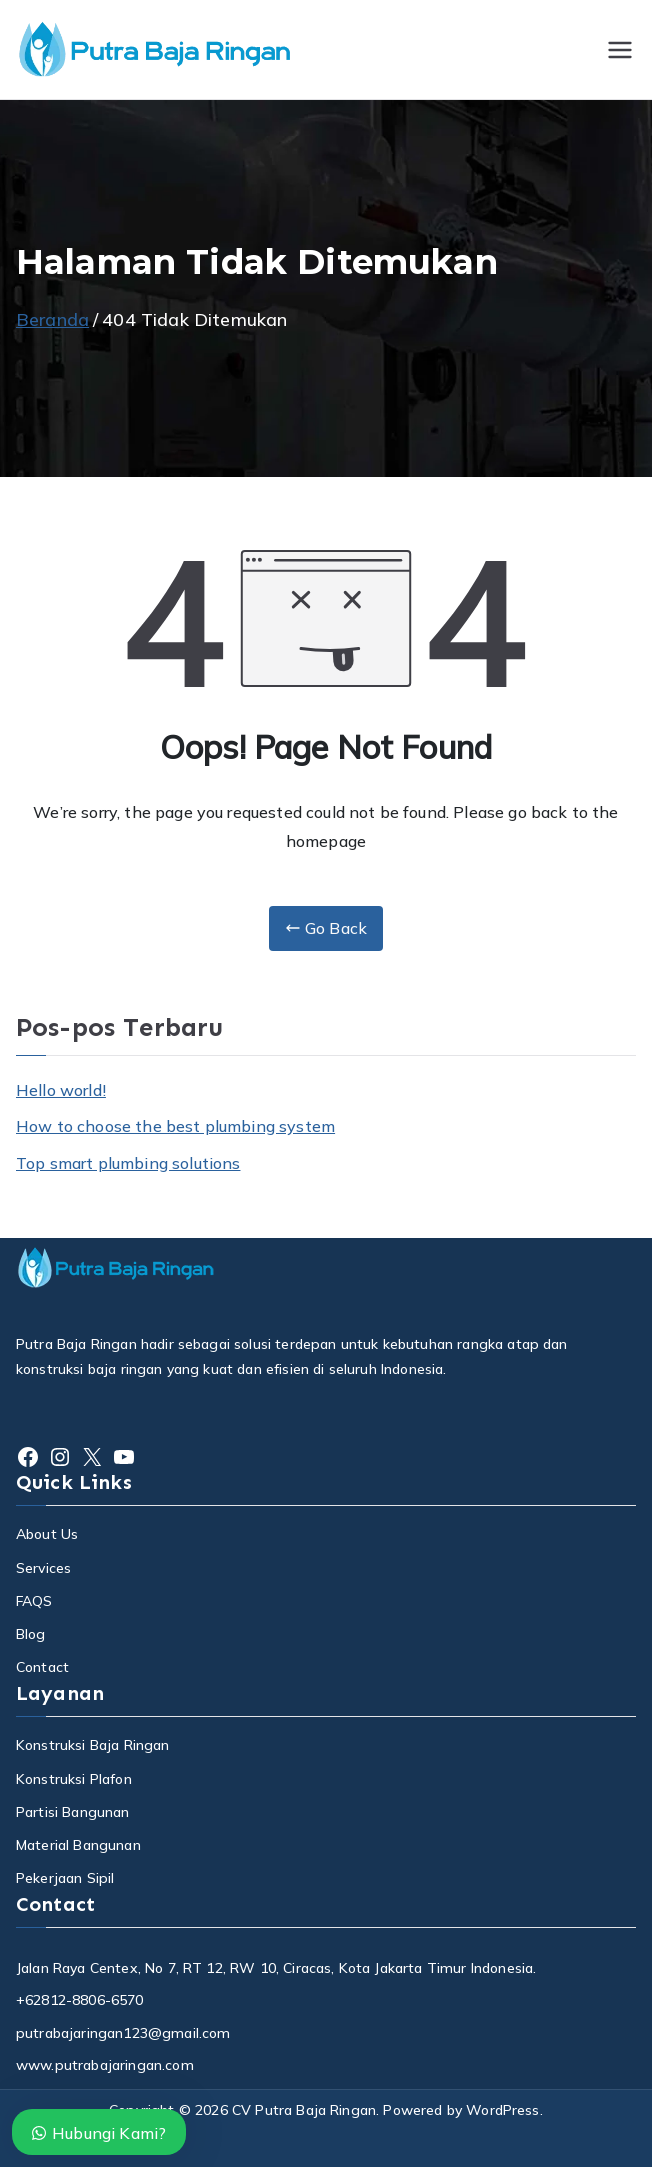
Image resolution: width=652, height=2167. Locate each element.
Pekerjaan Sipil (65, 1878)
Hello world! (61, 1090)
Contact (42, 1667)
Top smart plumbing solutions (128, 1163)
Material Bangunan (78, 1845)
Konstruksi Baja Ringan (93, 1745)
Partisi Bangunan (73, 1812)
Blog (31, 1634)
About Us (47, 1534)
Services (43, 1568)
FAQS (34, 1601)
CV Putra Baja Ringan (304, 2110)
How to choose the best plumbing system (175, 1126)
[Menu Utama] (620, 50)
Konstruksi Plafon (74, 1779)
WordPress (502, 2110)
